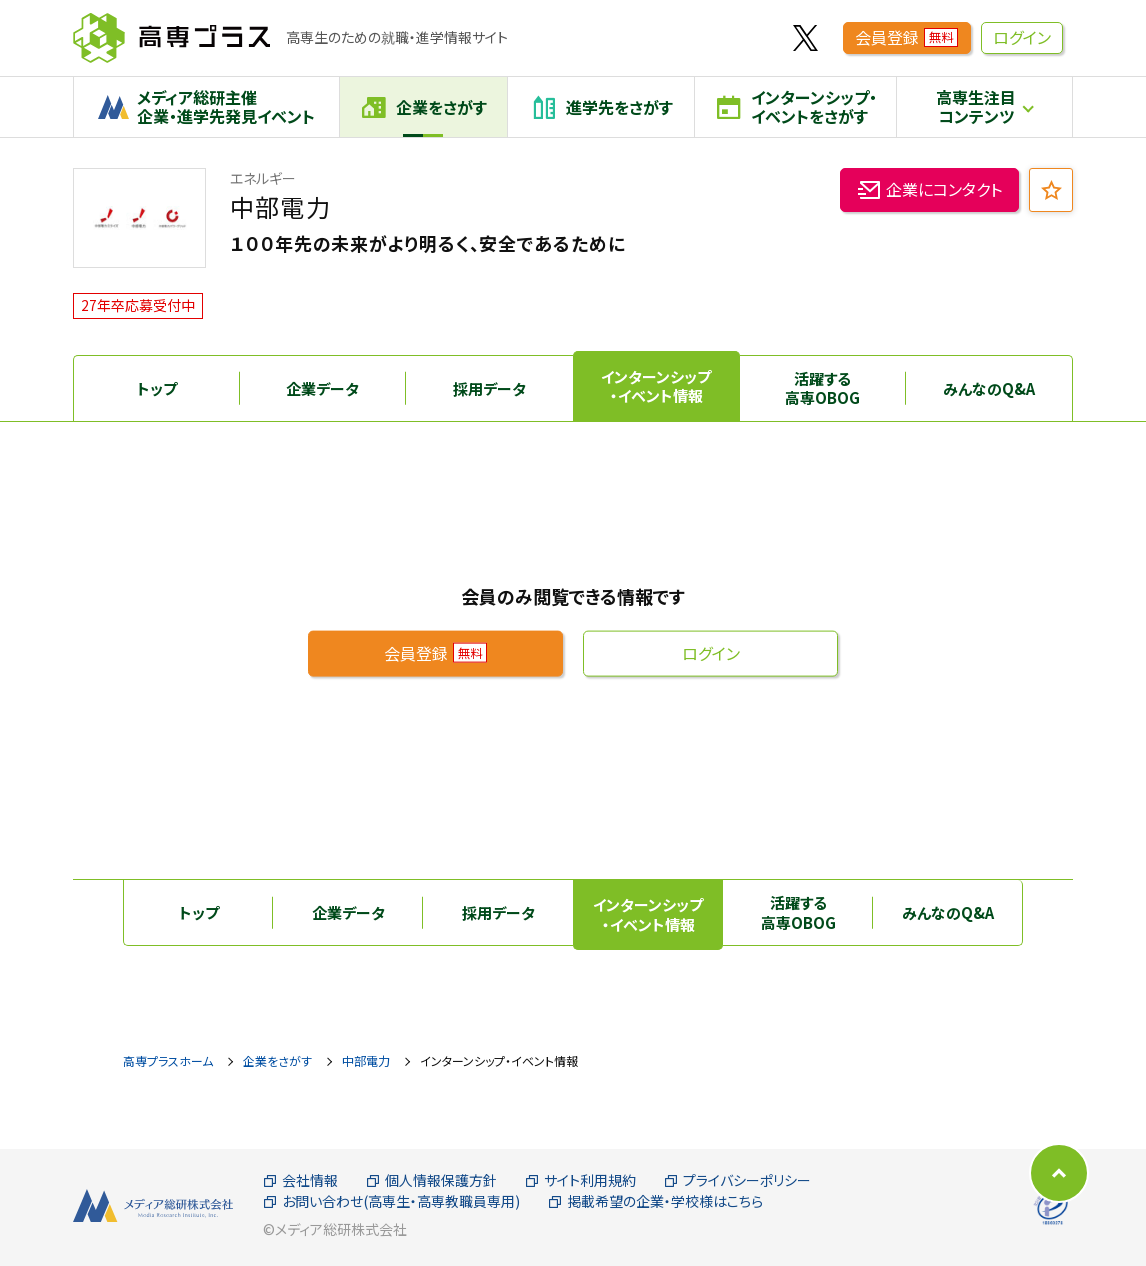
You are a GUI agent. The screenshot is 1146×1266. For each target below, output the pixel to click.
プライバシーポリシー (737, 1180)
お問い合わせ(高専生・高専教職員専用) (391, 1201)
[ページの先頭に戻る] (1059, 1173)
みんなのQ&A (989, 388)
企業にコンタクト (929, 192)
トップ (157, 388)
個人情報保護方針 (431, 1180)
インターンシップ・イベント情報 (656, 386)
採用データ (489, 388)
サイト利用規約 (580, 1180)
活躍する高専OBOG (822, 388)
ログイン (1022, 37)
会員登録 (907, 37)
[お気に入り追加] (1051, 190)
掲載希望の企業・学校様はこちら (655, 1201)
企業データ (322, 388)
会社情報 (300, 1180)
